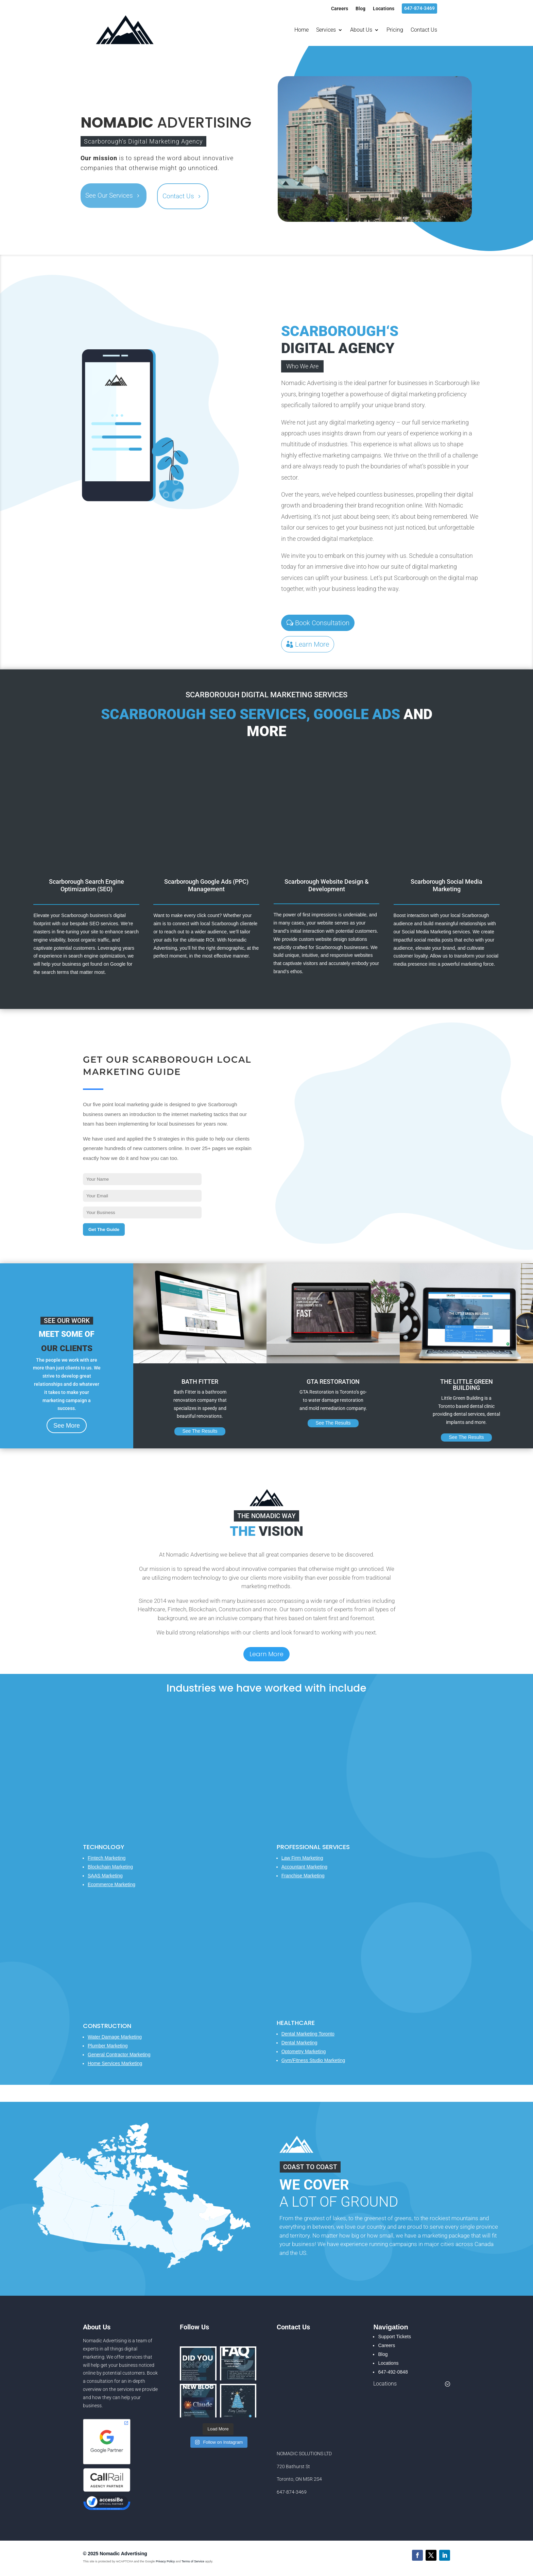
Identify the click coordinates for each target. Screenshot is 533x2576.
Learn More (312, 644)
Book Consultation (322, 623)
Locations (383, 8)
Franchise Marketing (303, 1875)
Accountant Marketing (304, 1866)
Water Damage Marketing (115, 2037)
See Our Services (109, 195)
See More (66, 1425)
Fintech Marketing (106, 1858)
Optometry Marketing (303, 2051)
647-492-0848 (393, 2372)
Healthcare (296, 2022)
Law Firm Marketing (302, 1858)
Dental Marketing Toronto (307, 2034)
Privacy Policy (165, 2561)
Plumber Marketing (108, 2045)
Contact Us (424, 30)
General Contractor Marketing (119, 2054)
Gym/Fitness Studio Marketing (313, 2060)
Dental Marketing (299, 2042)
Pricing (394, 30)
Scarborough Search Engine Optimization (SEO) (86, 885)
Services (326, 30)
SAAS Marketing (105, 1875)
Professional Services (313, 1847)
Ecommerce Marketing (111, 1884)
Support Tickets (394, 2336)
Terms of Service (193, 2561)
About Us (361, 30)
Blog (360, 8)
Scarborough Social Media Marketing (446, 885)
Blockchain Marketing (110, 1866)
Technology (103, 1847)
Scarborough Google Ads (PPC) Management (206, 885)
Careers (339, 8)
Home (301, 30)
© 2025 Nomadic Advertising (115, 2553)
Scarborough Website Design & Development (327, 885)
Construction (107, 2026)
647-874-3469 (419, 8)
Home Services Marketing (115, 2063)
